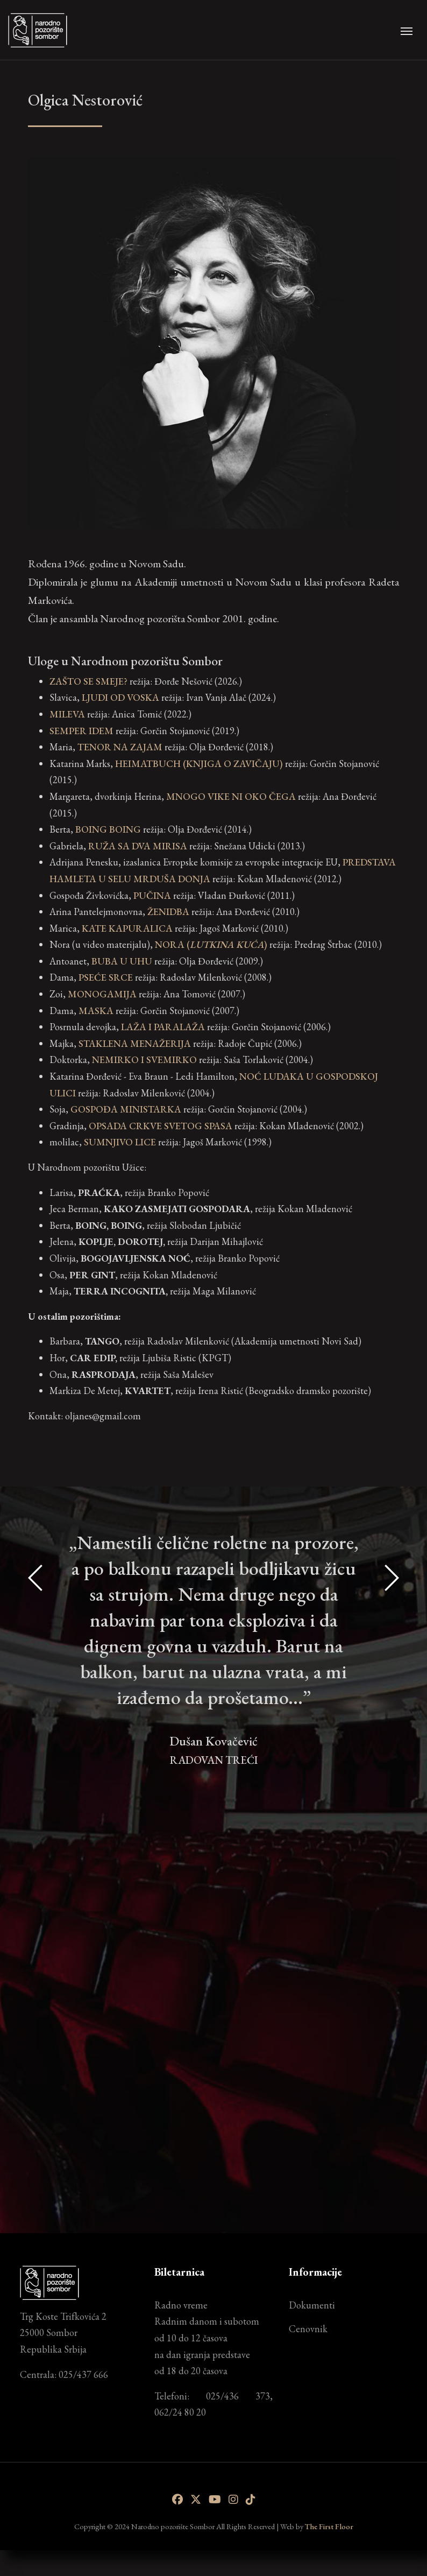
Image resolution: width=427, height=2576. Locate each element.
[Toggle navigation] (406, 30)
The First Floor (329, 2526)
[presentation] (36, 1855)
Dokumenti (312, 2305)
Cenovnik (308, 2328)
